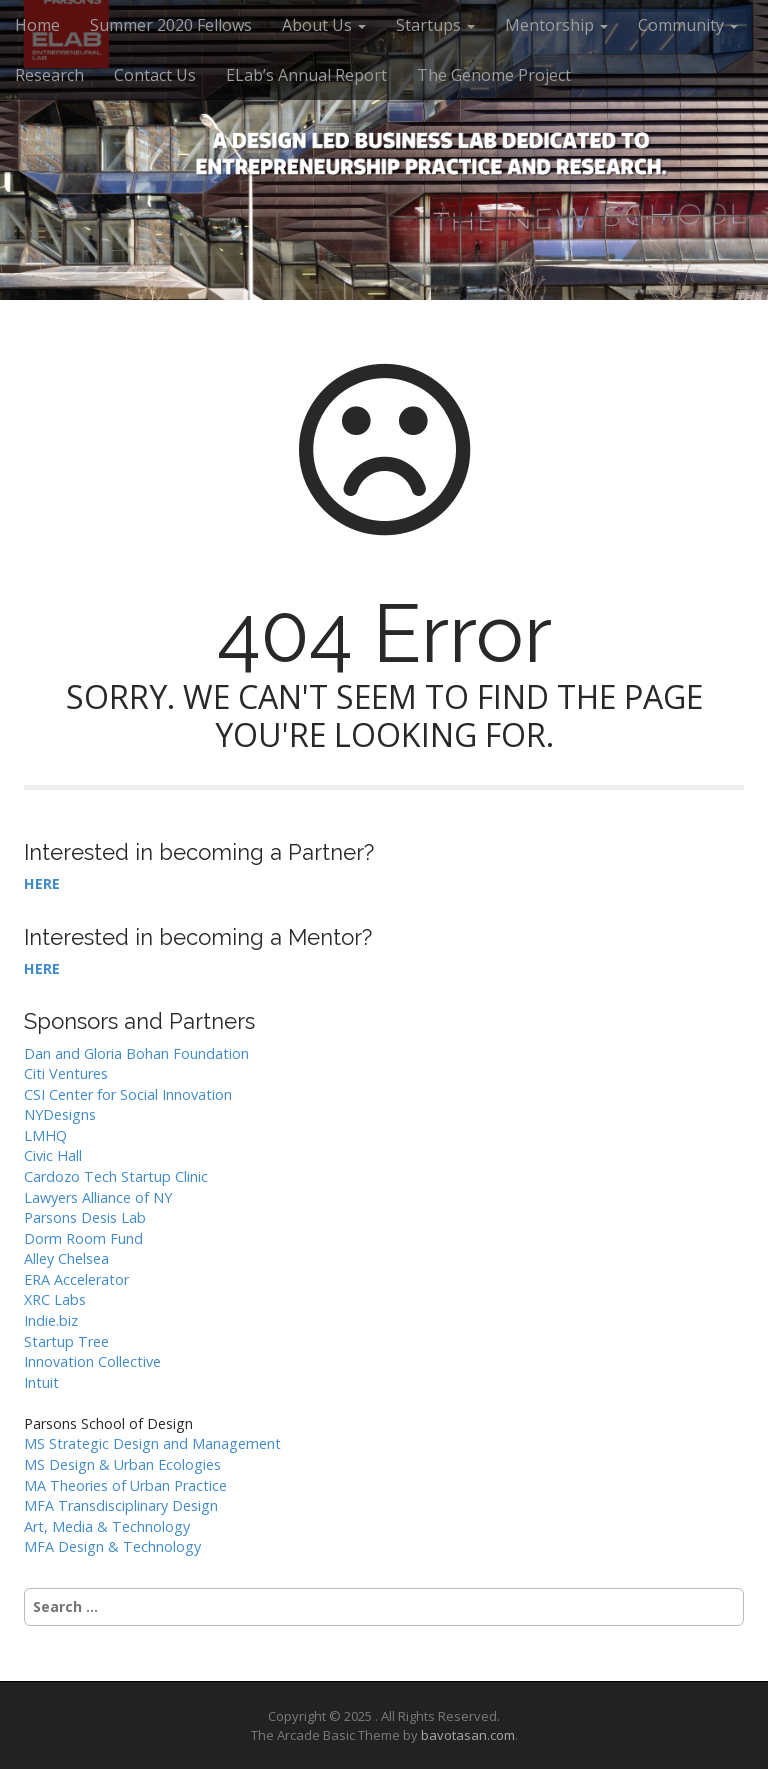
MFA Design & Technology (112, 1546)
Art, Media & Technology (107, 1526)
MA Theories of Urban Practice (125, 1485)
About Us (324, 25)
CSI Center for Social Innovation (128, 1094)
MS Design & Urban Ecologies (122, 1464)
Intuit (41, 1382)
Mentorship (556, 25)
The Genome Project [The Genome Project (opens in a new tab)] (494, 75)
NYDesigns (60, 1114)
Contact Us (155, 75)
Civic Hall (53, 1155)
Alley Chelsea (66, 1258)
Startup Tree (66, 1341)
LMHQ (45, 1135)
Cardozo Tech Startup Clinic (116, 1176)
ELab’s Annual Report (306, 75)
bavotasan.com (468, 1735)
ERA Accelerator (76, 1279)
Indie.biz (51, 1320)
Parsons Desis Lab (85, 1217)
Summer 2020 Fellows (171, 25)
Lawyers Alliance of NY (98, 1197)
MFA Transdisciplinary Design (121, 1505)
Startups (435, 25)
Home (37, 25)
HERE (42, 883)
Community (688, 25)
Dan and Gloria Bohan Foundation (136, 1053)
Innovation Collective (92, 1361)
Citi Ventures (66, 1073)
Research (49, 75)
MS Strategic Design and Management (152, 1443)
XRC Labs (55, 1299)
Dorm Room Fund (83, 1238)
